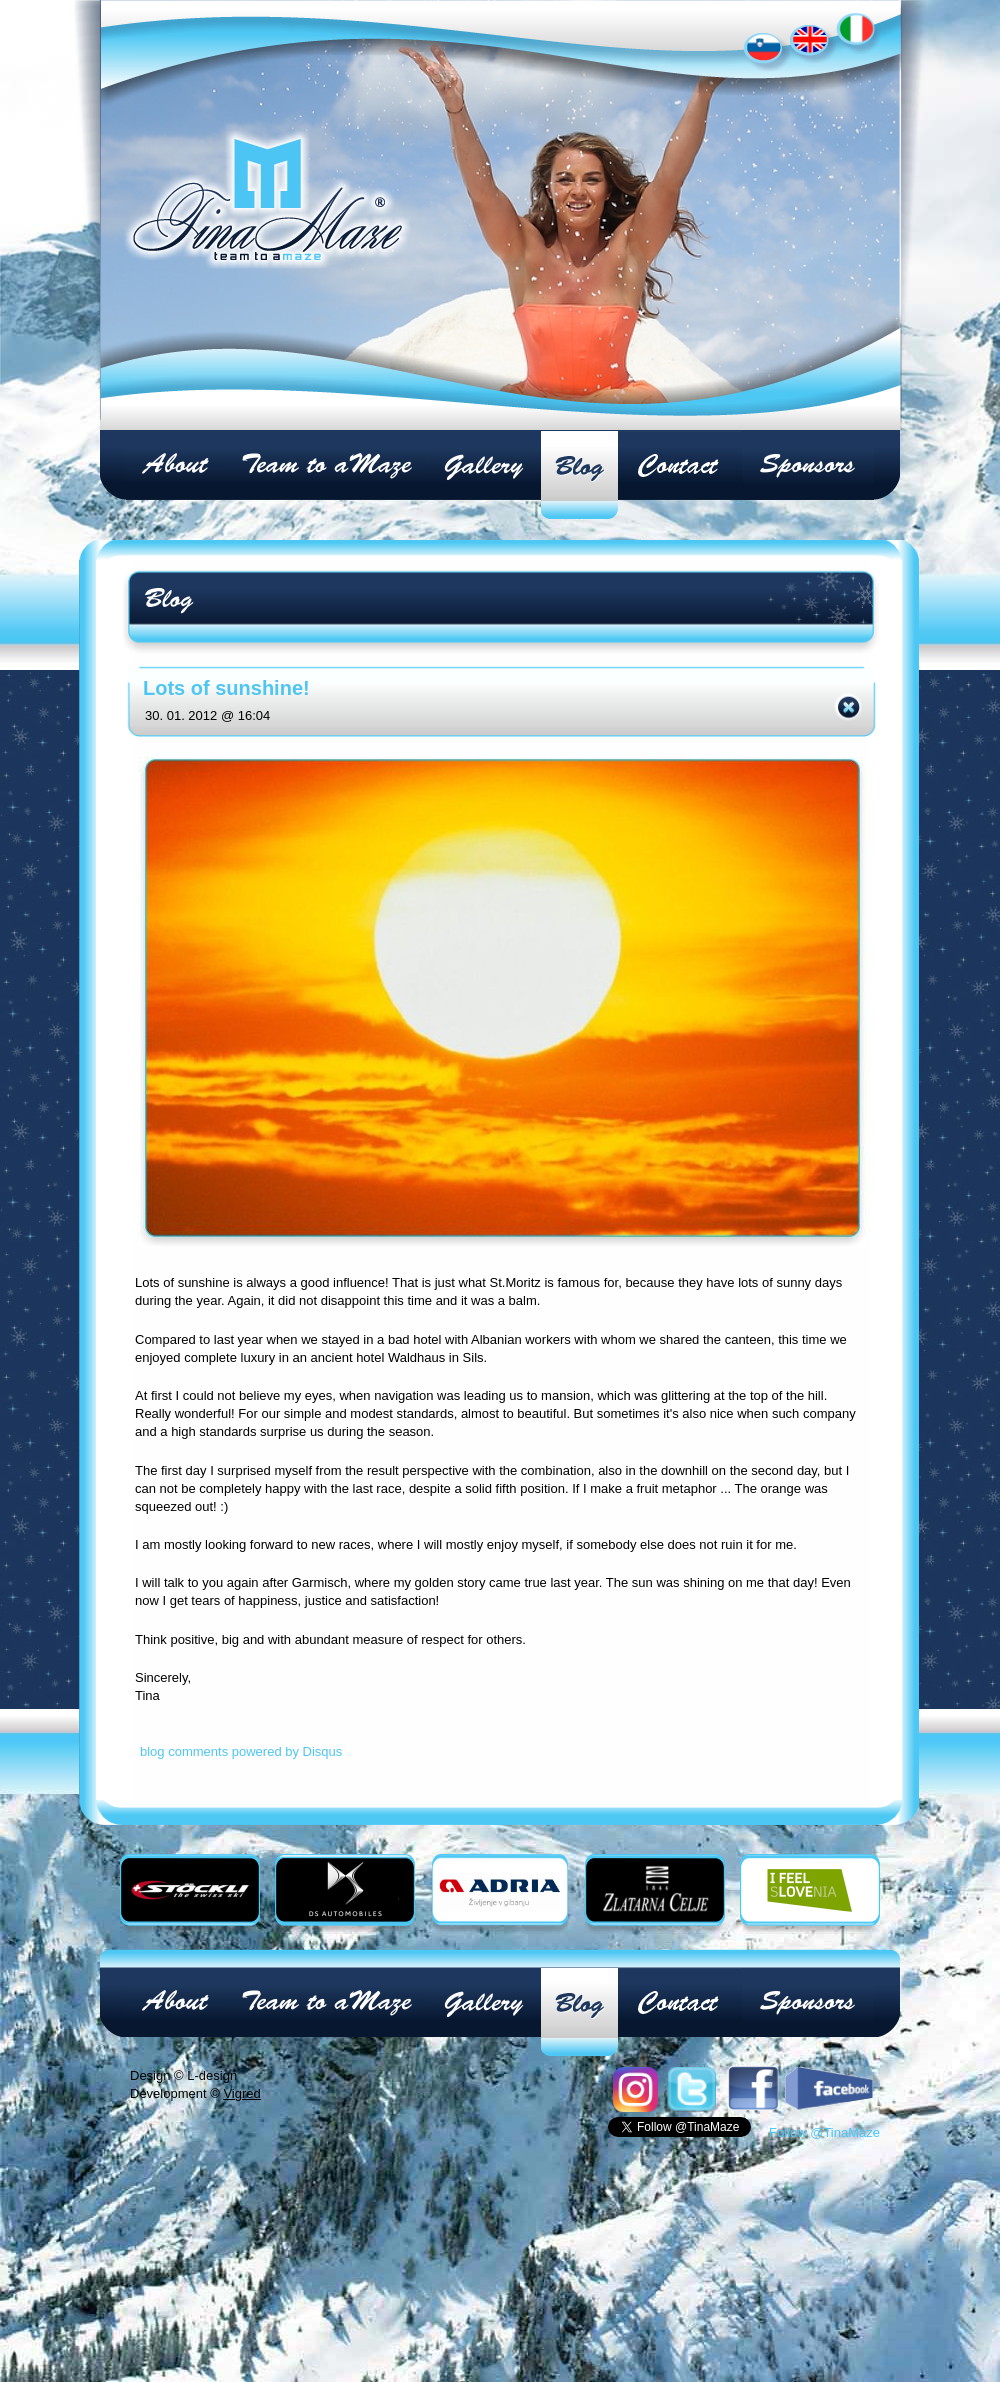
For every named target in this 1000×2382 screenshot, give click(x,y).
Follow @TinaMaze (824, 2132)
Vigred (241, 2093)
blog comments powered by (241, 1751)
